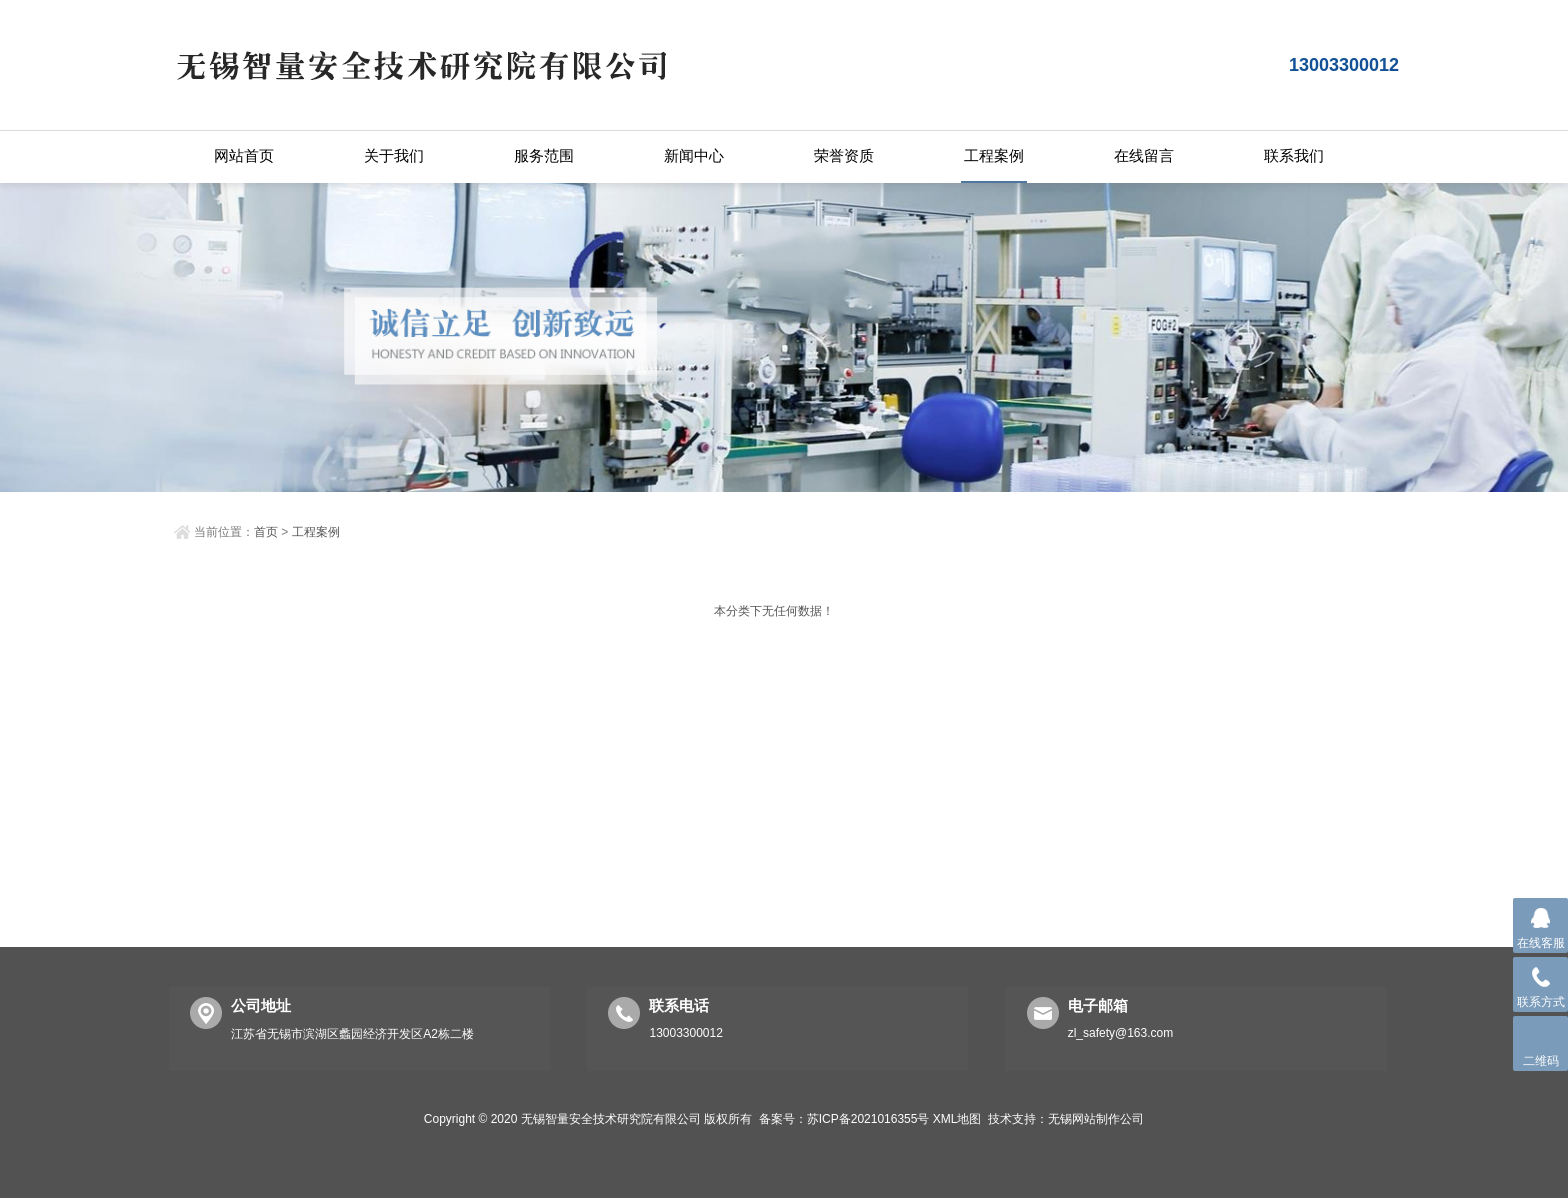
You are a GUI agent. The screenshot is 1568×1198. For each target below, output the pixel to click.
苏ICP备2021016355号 (868, 1119)
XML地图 (957, 1119)
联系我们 (1294, 155)
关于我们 (394, 155)
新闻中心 (694, 155)
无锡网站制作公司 (1096, 1119)
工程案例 (994, 155)
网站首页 (244, 155)
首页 (266, 532)
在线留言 (1144, 155)
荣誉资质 (844, 155)
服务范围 (544, 155)
